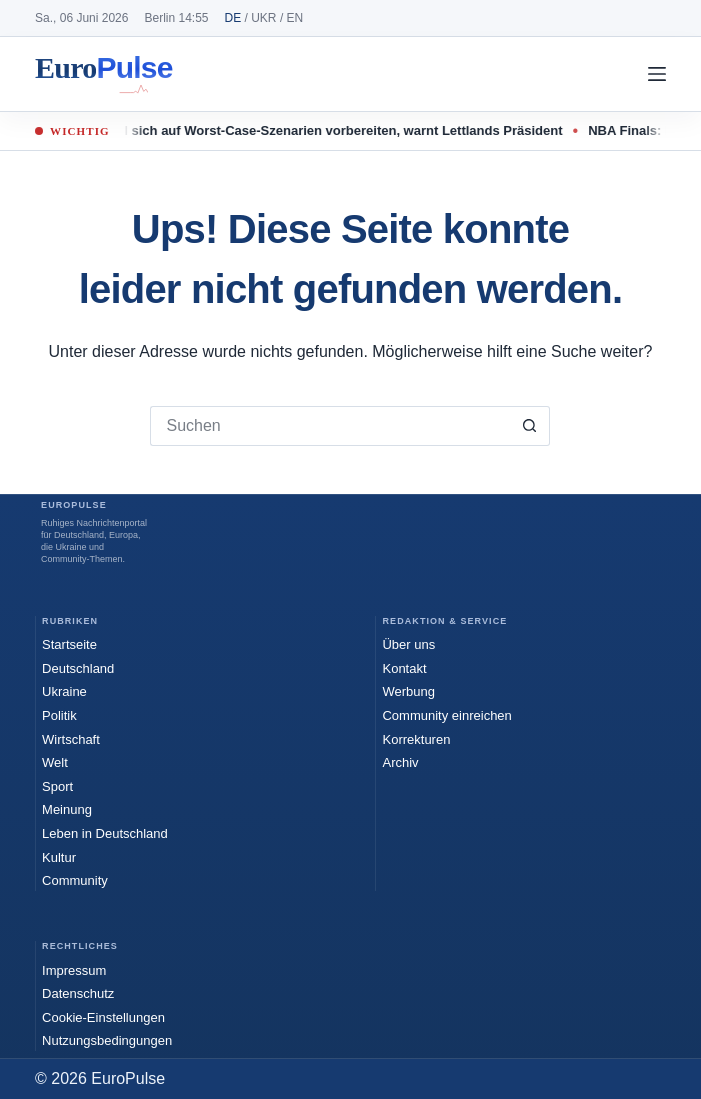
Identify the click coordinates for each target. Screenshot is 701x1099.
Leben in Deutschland (105, 833)
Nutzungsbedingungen (107, 1040)
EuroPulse (104, 74)
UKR (263, 18)
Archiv (400, 762)
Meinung (67, 809)
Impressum (74, 970)
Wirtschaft (71, 739)
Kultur (59, 857)
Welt (55, 762)
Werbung (408, 691)
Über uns (408, 644)
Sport (57, 786)
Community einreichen (446, 715)
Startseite (69, 644)
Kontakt (404, 668)
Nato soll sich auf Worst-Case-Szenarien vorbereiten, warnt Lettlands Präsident (327, 130)
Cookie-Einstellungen (103, 1017)
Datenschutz (78, 993)
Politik (59, 715)
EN (295, 18)
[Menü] (657, 74)
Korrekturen (416, 739)
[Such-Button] (530, 426)
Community (75, 880)
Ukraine (64, 691)
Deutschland (78, 668)
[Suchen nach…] (330, 426)
